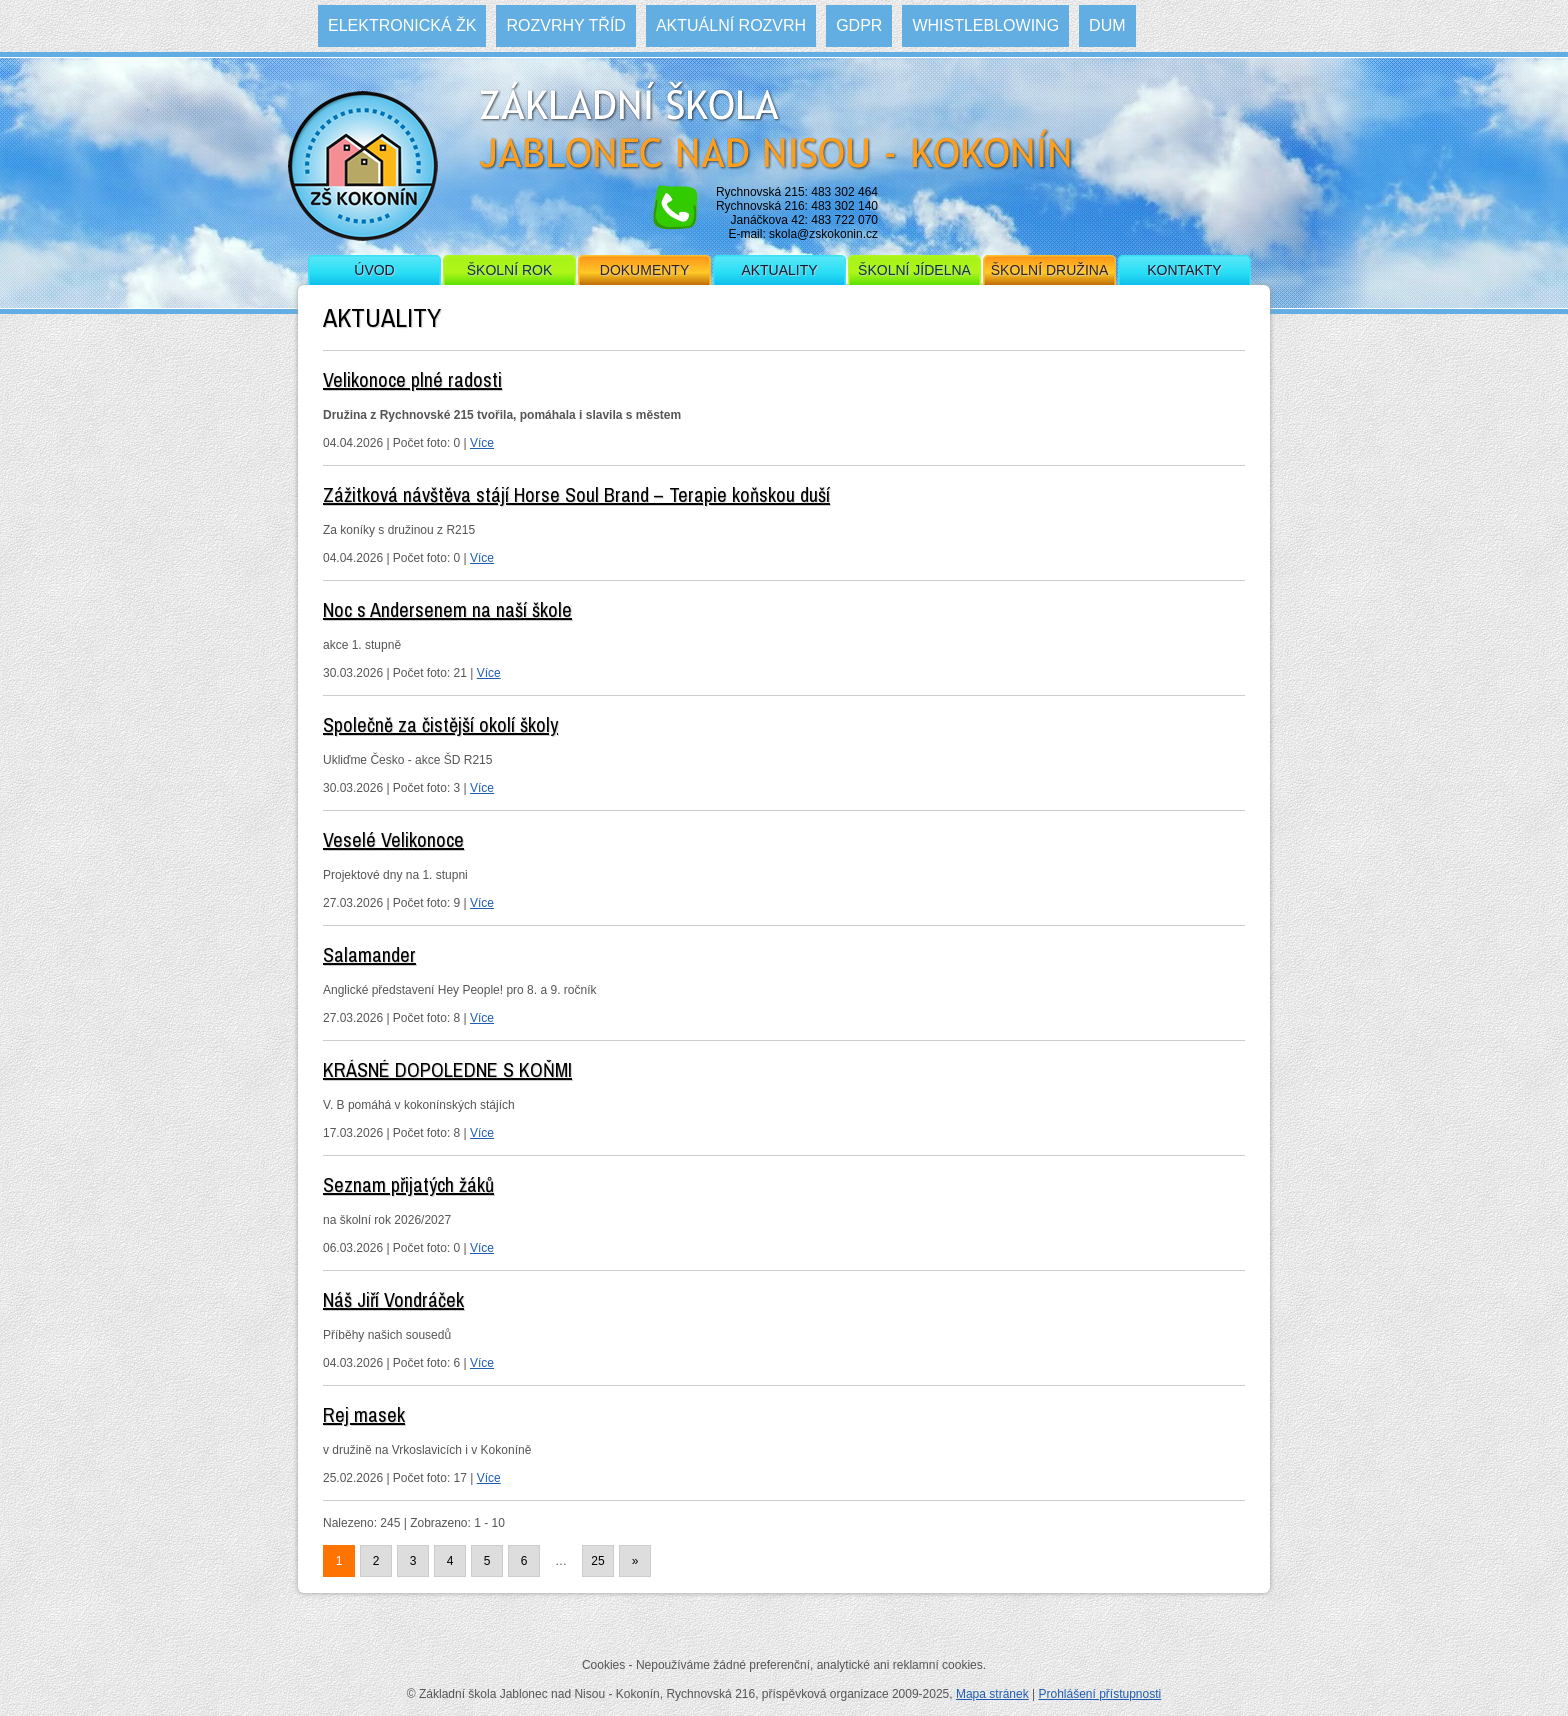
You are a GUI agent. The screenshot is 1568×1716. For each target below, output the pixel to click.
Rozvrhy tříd (565, 25)
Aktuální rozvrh (731, 25)
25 (597, 1561)
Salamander (369, 954)
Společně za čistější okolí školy (440, 724)
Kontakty (1184, 270)
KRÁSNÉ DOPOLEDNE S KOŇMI (447, 1069)
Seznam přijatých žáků (408, 1184)
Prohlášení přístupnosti (1099, 1694)
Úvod (374, 270)
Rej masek (364, 1414)
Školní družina (1049, 270)
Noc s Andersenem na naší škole (447, 609)
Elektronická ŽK (402, 25)
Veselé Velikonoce (393, 839)
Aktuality (779, 270)
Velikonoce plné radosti (412, 379)
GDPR (859, 25)
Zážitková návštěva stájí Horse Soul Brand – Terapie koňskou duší (576, 494)
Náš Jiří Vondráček (393, 1299)
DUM (1107, 25)
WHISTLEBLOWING (985, 25)
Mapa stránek (992, 1694)
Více (482, 443)
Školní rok (510, 270)
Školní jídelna (914, 270)
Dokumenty (644, 270)
